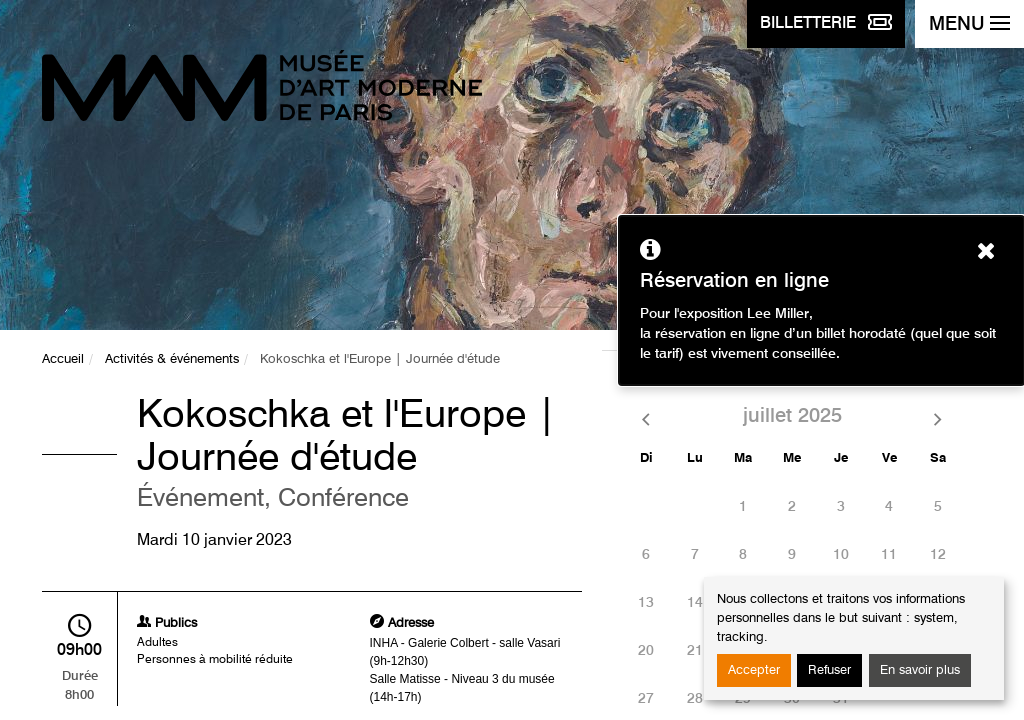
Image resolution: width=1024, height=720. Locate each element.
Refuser (829, 670)
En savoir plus (920, 670)
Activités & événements (172, 359)
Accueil (63, 359)
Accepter (754, 670)
